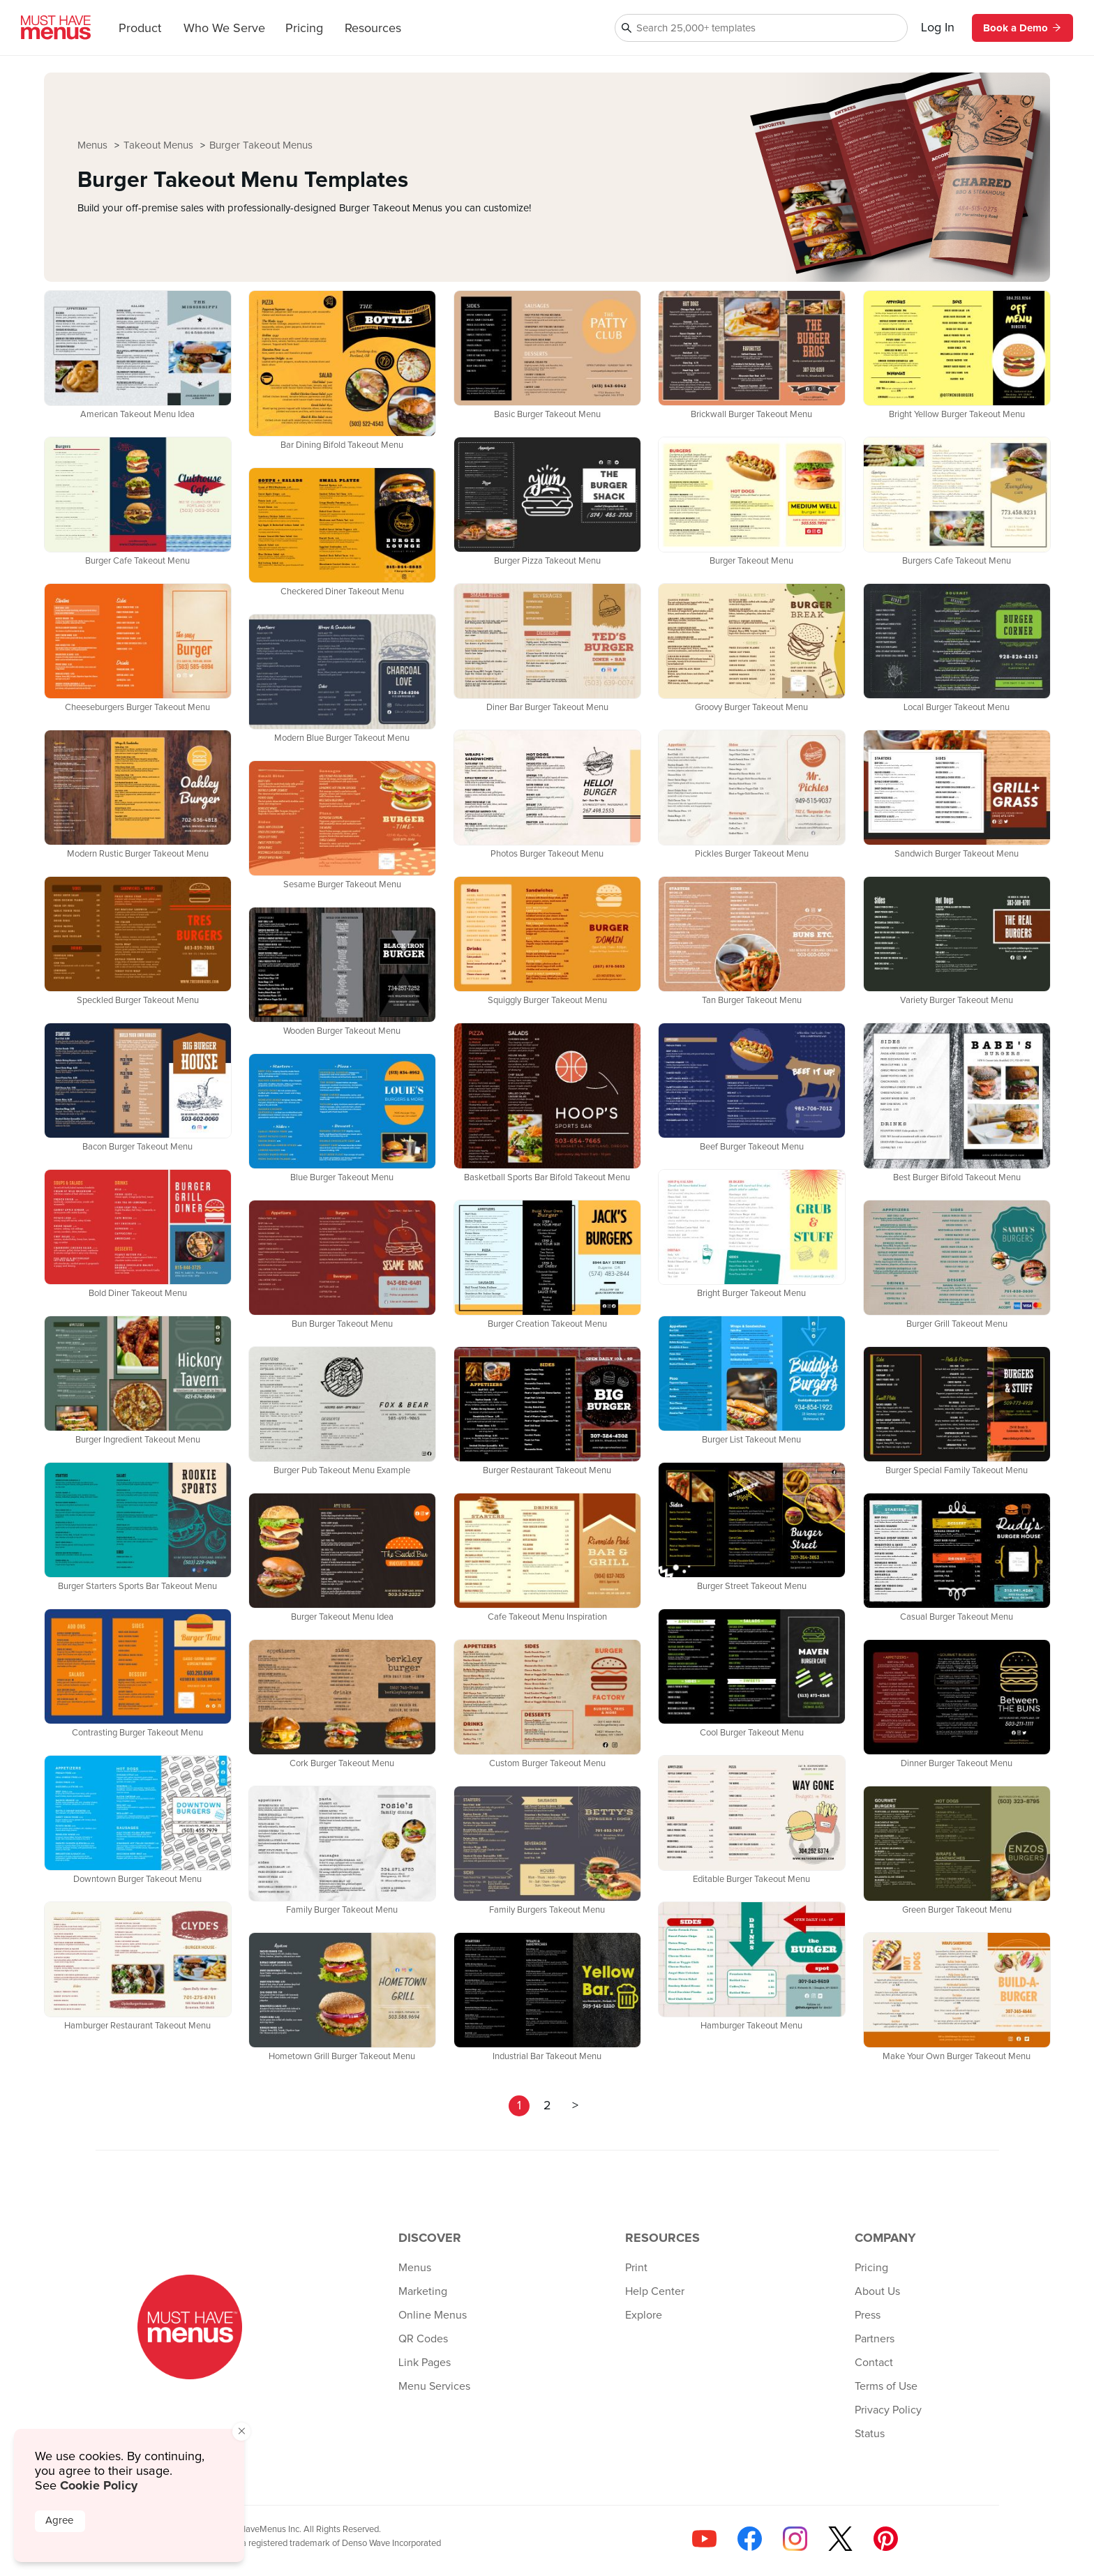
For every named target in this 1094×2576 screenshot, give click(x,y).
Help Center (654, 2291)
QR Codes (423, 2338)
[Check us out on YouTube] (704, 2538)
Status (870, 2433)
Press (868, 2315)
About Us (877, 2291)
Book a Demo (1022, 28)
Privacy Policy (888, 2410)
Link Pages (424, 2362)
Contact (874, 2362)
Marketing (422, 2291)
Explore (643, 2315)
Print (636, 2267)
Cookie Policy (98, 2485)
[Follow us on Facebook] (749, 2538)
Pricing (304, 28)
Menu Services (434, 2386)
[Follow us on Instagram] (795, 2538)
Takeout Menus (159, 145)
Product (140, 28)
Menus (93, 145)
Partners (874, 2338)
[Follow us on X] (840, 2538)
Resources (373, 28)
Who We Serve (224, 28)
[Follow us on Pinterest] (885, 2538)
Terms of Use (886, 2386)
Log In (937, 28)
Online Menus (432, 2315)
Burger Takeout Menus (261, 145)
